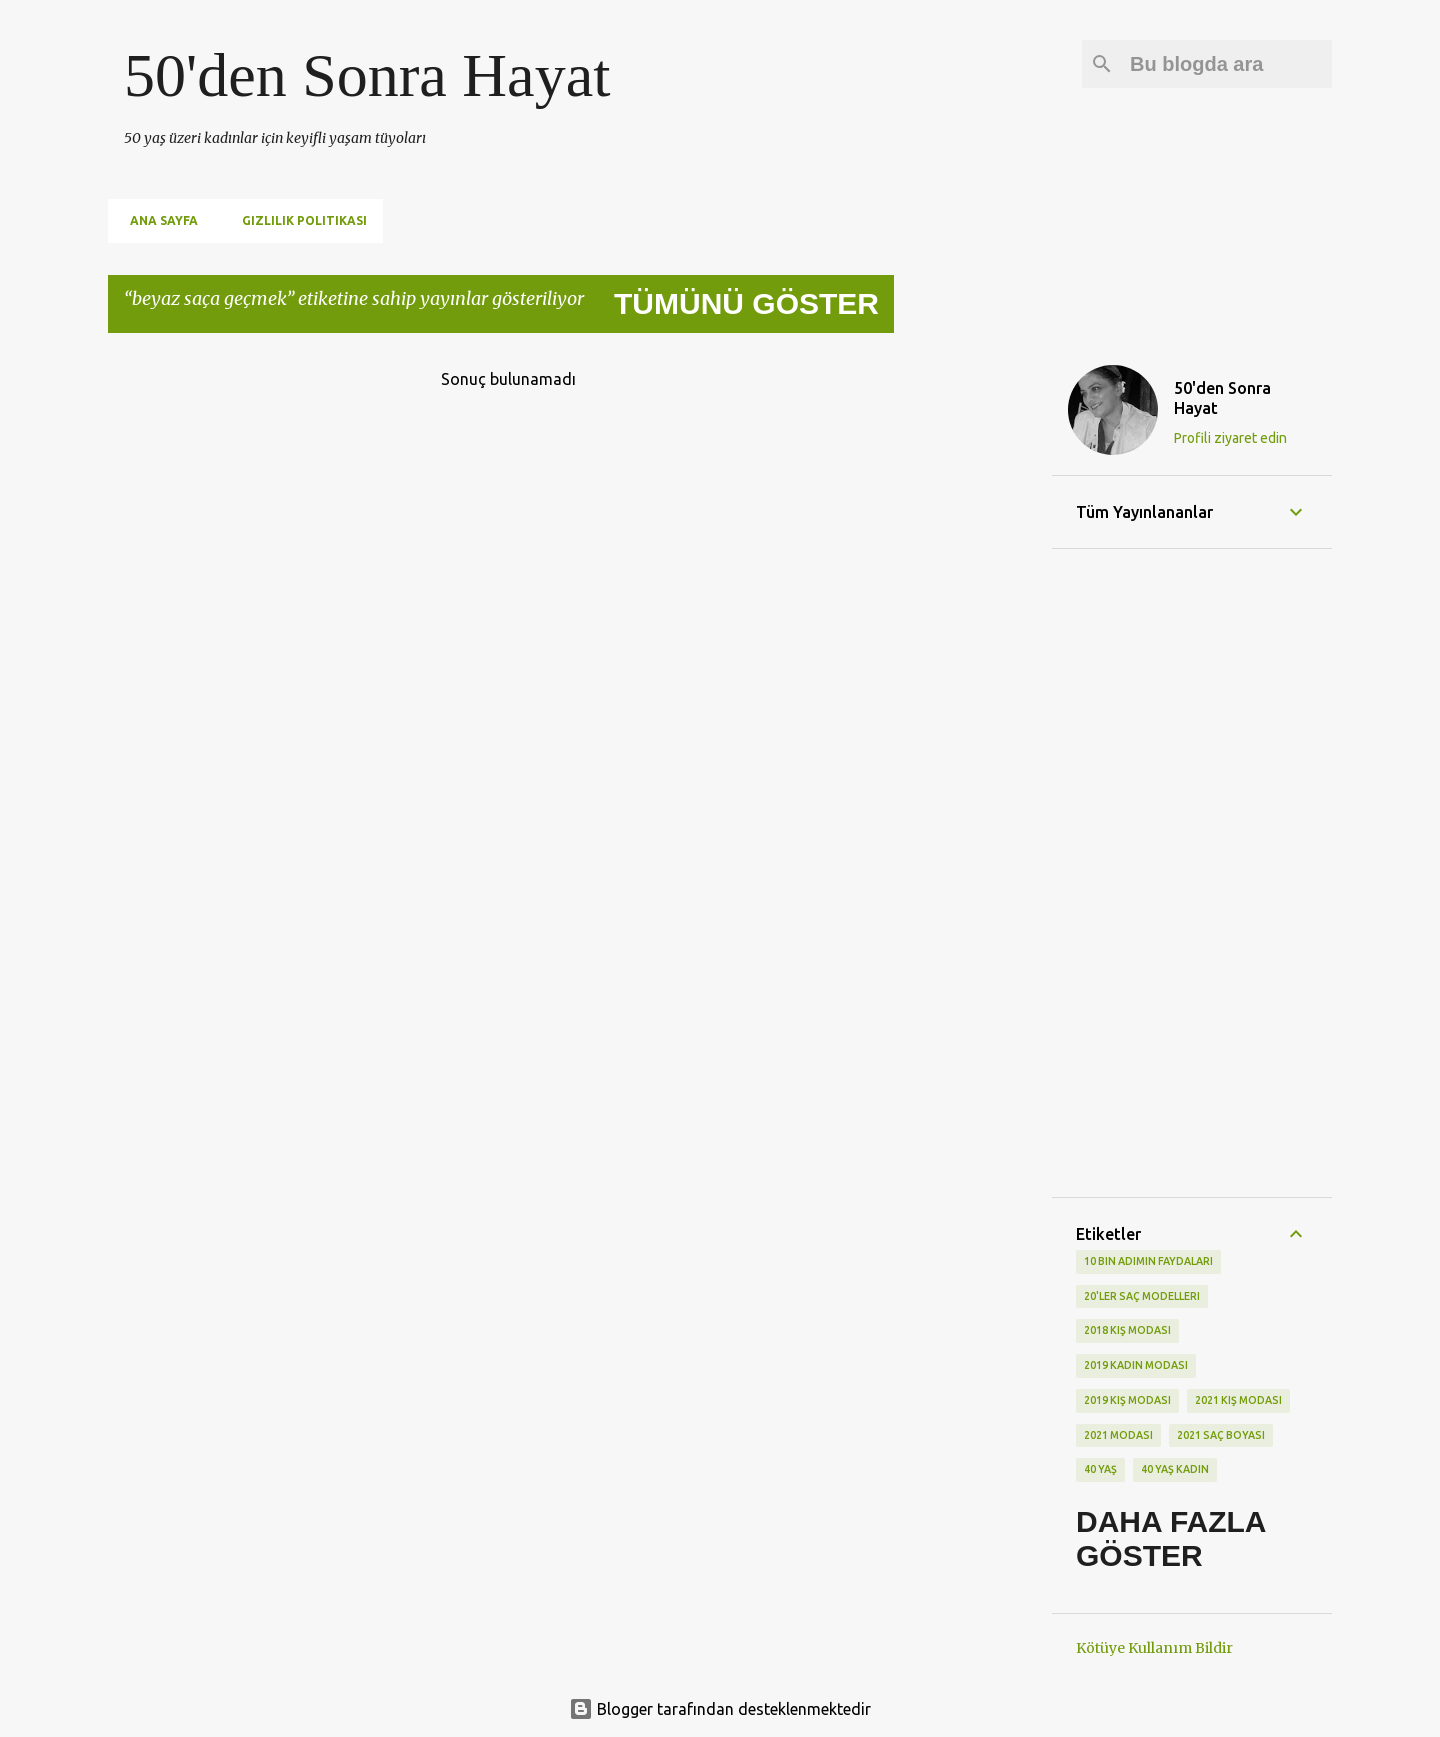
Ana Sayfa (158, 220)
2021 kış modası (1238, 1400)
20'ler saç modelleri (1142, 1296)
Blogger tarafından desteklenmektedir (720, 1709)
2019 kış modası (1127, 1400)
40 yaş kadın (1175, 1469)
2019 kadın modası (1136, 1365)
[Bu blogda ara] (1227, 64)
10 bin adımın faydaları (1148, 1261)
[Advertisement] (973, 649)
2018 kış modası (1127, 1330)
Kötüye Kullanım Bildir (1154, 1648)
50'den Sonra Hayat (367, 75)
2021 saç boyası (1221, 1435)
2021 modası (1118, 1435)
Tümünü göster (746, 303)
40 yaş (1100, 1469)
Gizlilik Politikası (298, 220)
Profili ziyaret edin (1230, 438)
